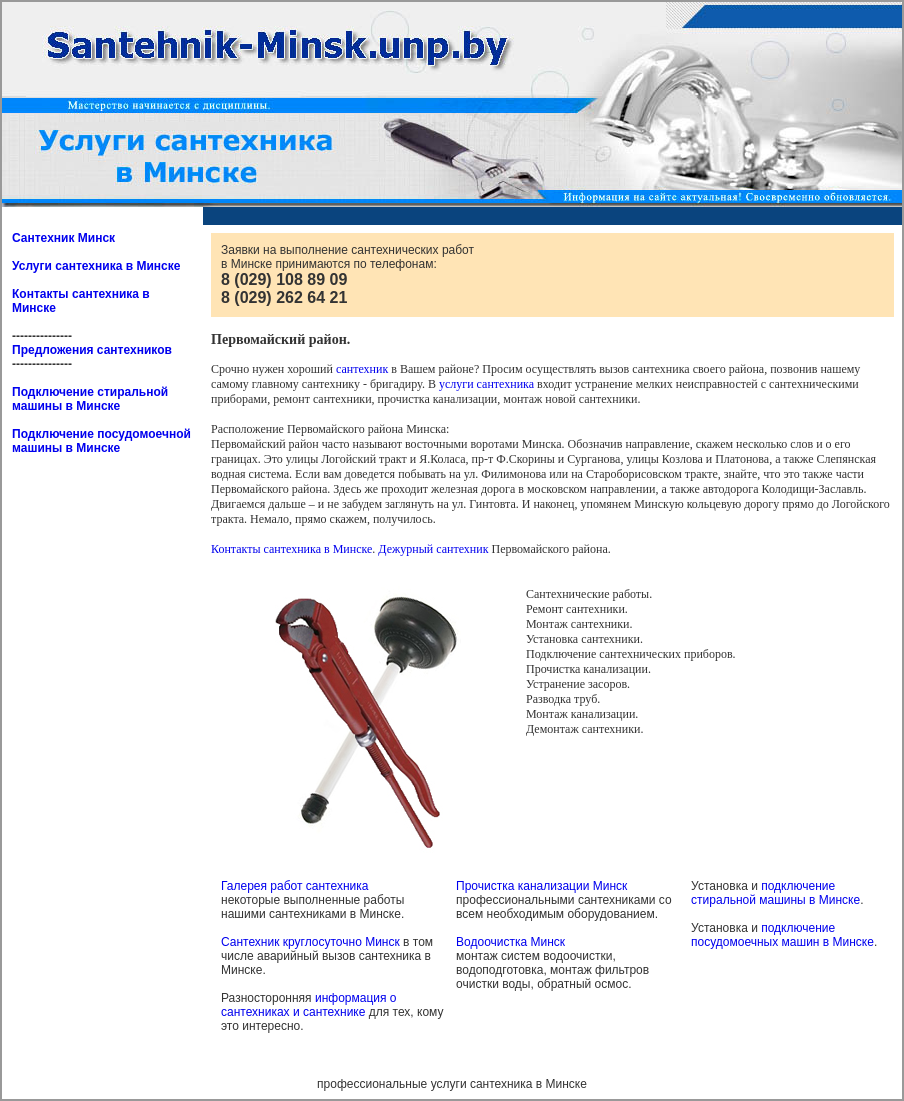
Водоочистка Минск (510, 942)
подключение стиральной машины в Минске (775, 893)
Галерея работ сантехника (294, 886)
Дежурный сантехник (433, 549)
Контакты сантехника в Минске (291, 549)
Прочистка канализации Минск (541, 886)
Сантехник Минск (63, 238)
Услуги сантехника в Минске (96, 266)
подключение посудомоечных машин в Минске (782, 935)
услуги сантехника (486, 384)
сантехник (362, 369)
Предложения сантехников (92, 350)
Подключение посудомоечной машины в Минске (101, 441)
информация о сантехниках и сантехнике (308, 1005)
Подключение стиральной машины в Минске (90, 399)
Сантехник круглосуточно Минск (310, 942)
